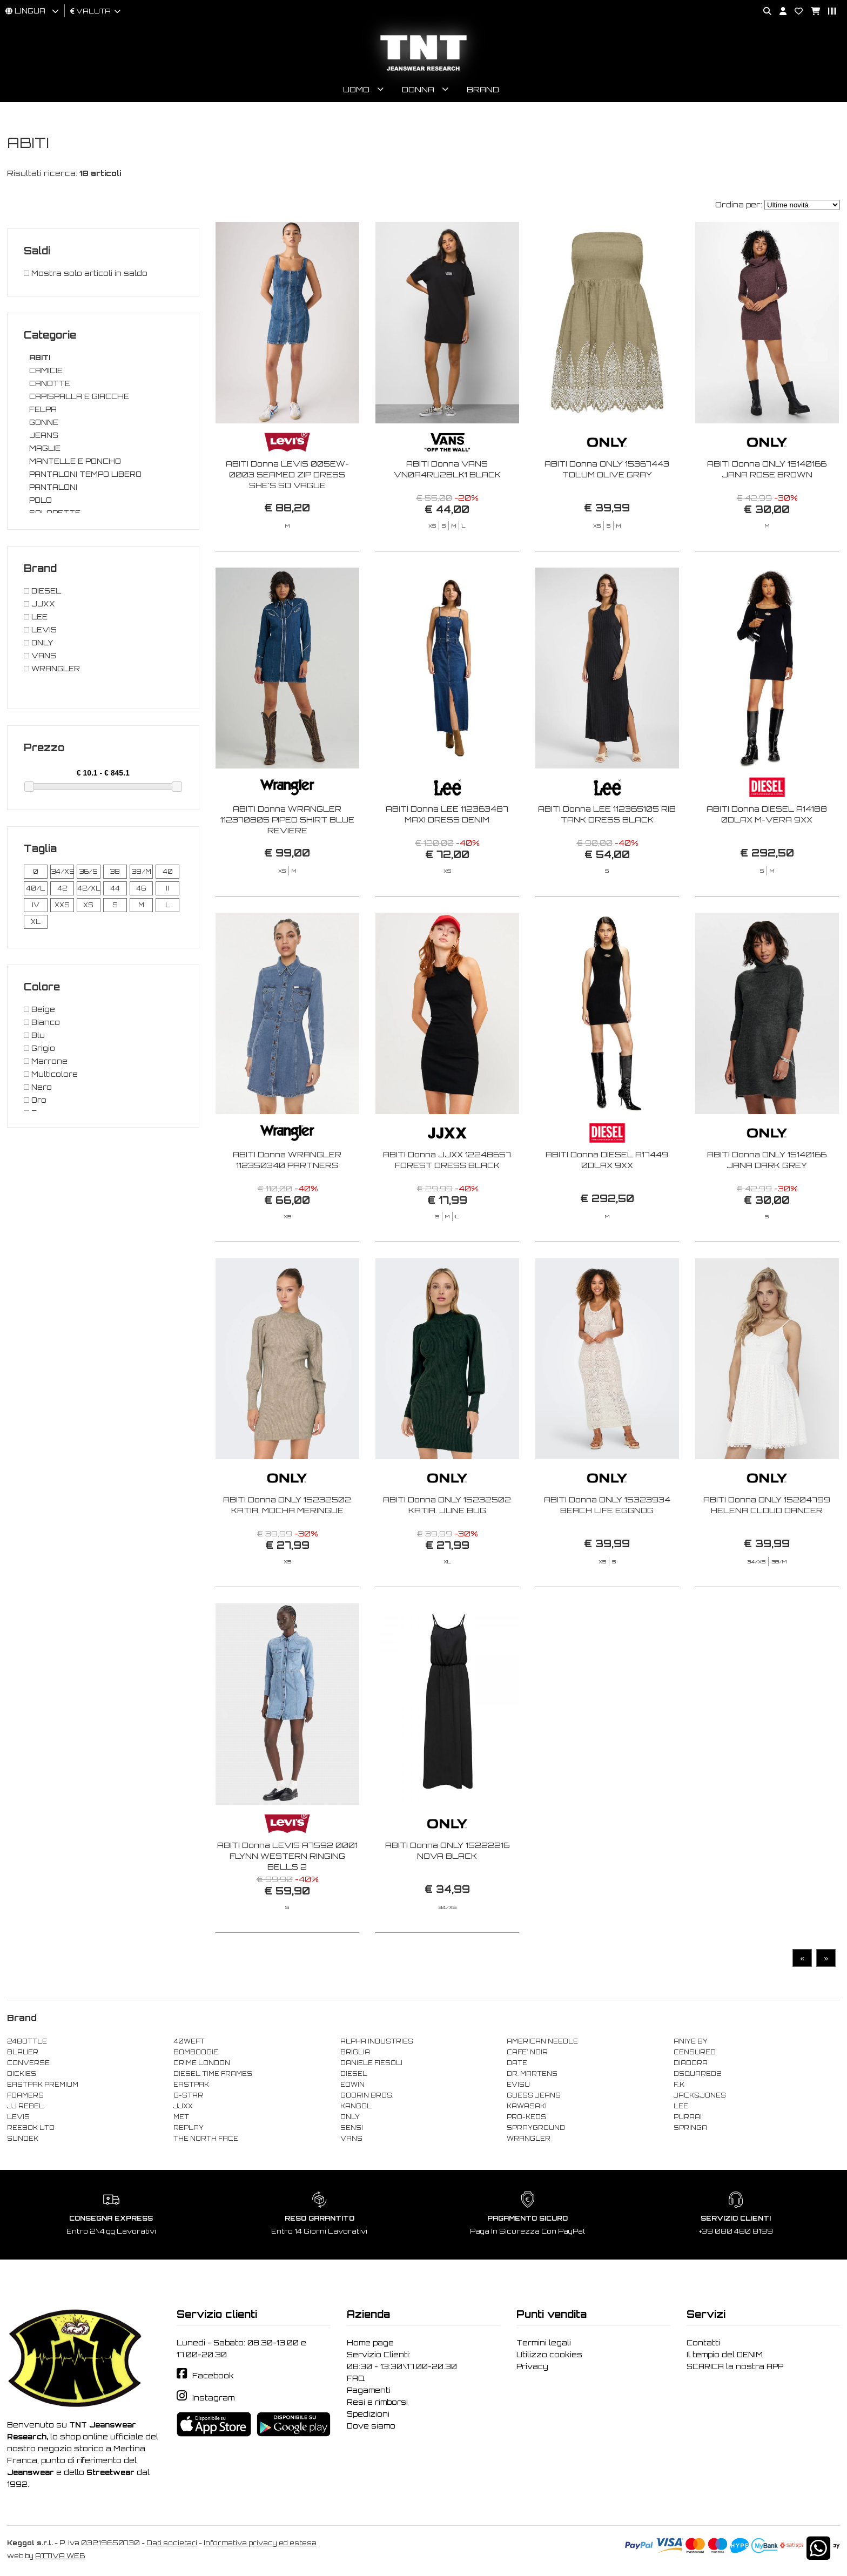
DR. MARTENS (532, 2074)
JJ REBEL (25, 2106)
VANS (351, 2138)
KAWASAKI (527, 2106)
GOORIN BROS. (366, 2095)
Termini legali (543, 2342)
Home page (370, 2342)
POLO (40, 500)
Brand (483, 89)
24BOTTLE (27, 2041)
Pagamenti (369, 2390)
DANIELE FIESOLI (371, 2063)
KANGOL (356, 2106)
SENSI (351, 2128)
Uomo (356, 89)
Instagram (213, 2397)
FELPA (43, 409)
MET (181, 2117)
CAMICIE (46, 370)
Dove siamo (371, 2426)
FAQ (356, 2378)
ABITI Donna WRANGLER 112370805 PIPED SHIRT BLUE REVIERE (287, 860)
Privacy (532, 2366)
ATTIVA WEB (60, 2556)
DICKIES (21, 2074)
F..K (679, 2084)
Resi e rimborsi (377, 2402)
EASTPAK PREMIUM (42, 2084)
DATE (517, 2063)
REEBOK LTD (31, 2128)
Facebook (213, 2375)
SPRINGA (690, 2128)
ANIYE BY (691, 2041)
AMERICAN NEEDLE (542, 2041)
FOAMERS (25, 2095)
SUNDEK (22, 2138)
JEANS (43, 435)
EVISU (518, 2084)
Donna (418, 89)
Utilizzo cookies (549, 2354)
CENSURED (695, 2052)
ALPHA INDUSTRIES (376, 2041)
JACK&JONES (700, 2095)
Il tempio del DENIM (725, 2354)
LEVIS (18, 2117)
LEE (681, 2106)
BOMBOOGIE (195, 2052)
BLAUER (22, 2052)
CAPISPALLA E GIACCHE (79, 396)
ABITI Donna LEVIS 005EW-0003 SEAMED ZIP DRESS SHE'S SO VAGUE (287, 474)
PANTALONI (53, 487)
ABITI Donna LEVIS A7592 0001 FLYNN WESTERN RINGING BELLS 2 (287, 1897)
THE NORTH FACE (205, 2138)
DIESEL (353, 2074)
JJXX (183, 2106)
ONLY (350, 2117)
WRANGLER (528, 2138)
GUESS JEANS (534, 2095)
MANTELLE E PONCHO (75, 461)
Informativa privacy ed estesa (260, 2543)
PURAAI (688, 2117)
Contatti (703, 2342)
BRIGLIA (355, 2052)
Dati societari (171, 2543)
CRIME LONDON (201, 2063)
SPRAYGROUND (536, 2128)
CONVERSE (28, 2063)
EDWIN (352, 2084)
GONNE (43, 422)
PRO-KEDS (526, 2117)
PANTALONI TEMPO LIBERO (85, 474)
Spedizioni (368, 2414)
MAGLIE (44, 448)
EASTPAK (191, 2084)
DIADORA (691, 2063)
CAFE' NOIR (527, 2052)
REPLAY (188, 2128)
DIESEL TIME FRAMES (212, 2074)
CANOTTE (49, 383)
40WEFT (189, 2041)
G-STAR (188, 2095)
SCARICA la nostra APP (735, 2366)
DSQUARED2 (697, 2074)
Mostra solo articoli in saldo (85, 273)
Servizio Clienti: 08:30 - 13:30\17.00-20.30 (402, 2360)
